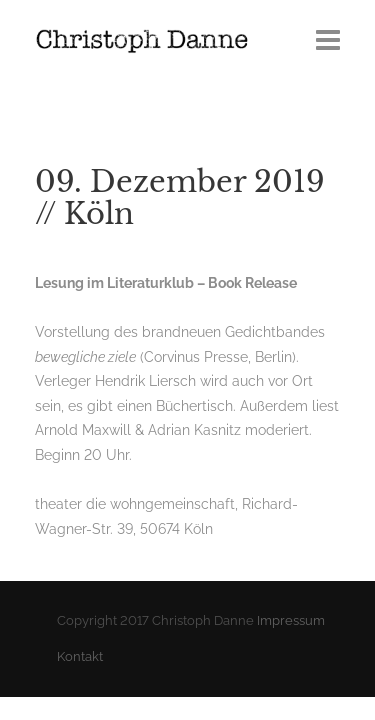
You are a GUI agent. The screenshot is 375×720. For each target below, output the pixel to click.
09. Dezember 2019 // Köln (180, 198)
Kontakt (80, 656)
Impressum (291, 620)
